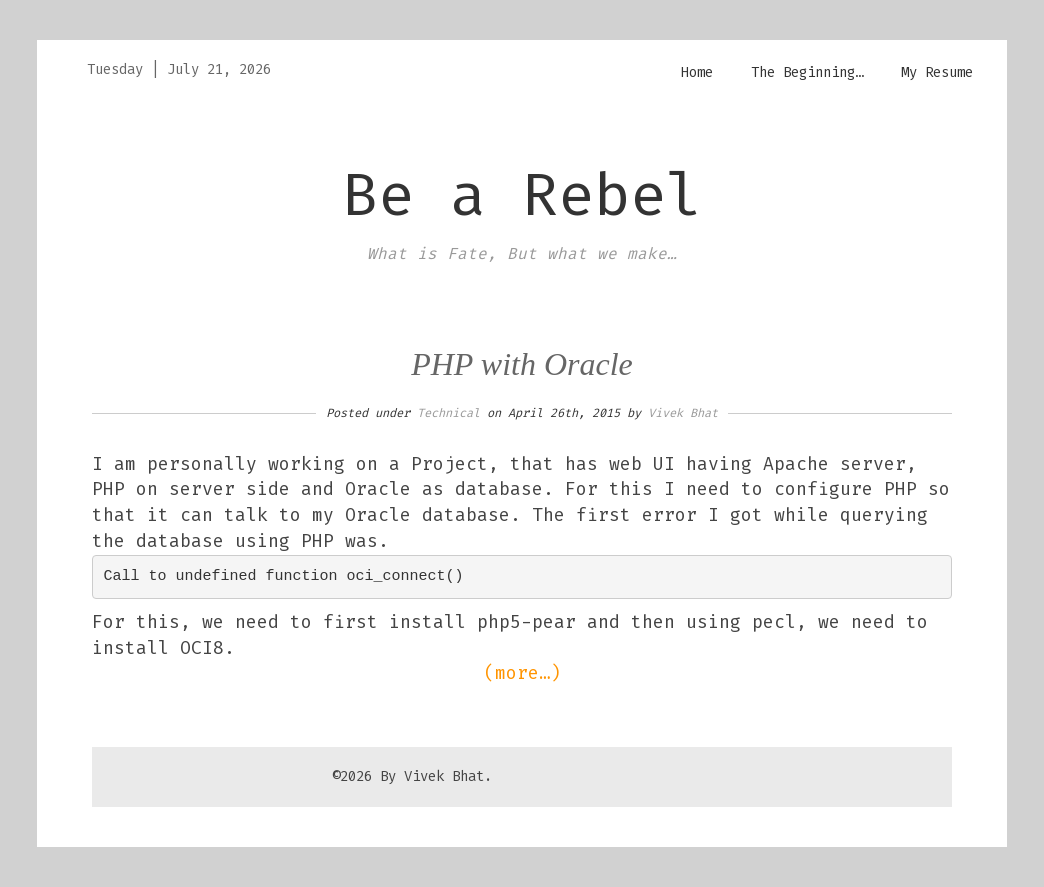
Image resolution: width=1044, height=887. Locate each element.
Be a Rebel (522, 195)
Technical (448, 413)
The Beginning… (807, 72)
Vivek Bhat (683, 413)
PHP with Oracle (522, 364)
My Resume (937, 72)
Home (697, 72)
